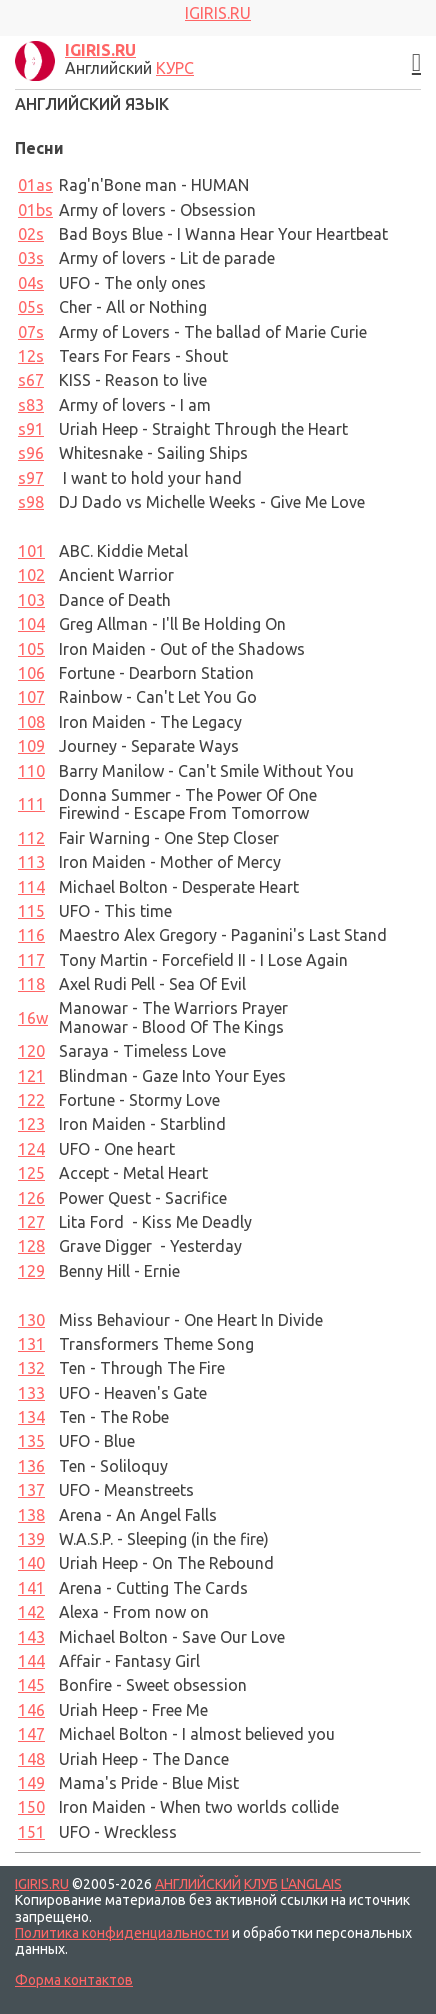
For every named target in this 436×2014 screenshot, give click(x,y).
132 (31, 1368)
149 (31, 1783)
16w (33, 1018)
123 (31, 1124)
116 (31, 935)
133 (31, 1393)
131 (31, 1344)
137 (31, 1490)
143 (31, 1637)
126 (31, 1198)
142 (31, 1612)
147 (31, 1734)
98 (31, 502)
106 (31, 673)
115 (31, 911)
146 (31, 1710)
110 (31, 771)
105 (31, 649)
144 (31, 1661)
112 (31, 838)
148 (31, 1759)
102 (31, 575)
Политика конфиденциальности (122, 1933)
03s (31, 258)
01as (35, 185)
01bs (35, 210)
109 (31, 746)
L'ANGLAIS (311, 1884)
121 (31, 1076)
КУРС (175, 68)
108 (31, 722)
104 (31, 624)
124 (31, 1149)
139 (31, 1539)
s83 (31, 405)
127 (31, 1222)
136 (31, 1466)
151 (31, 1832)
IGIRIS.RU (42, 1884)
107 (31, 697)
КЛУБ (261, 1884)
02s (31, 234)
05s (31, 307)
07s (31, 332)
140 (31, 1563)
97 (31, 478)
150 (31, 1807)
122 (31, 1100)
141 (31, 1588)
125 (31, 1173)
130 (31, 1320)
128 (31, 1246)
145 (31, 1685)
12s (31, 356)
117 (31, 960)
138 (31, 1515)
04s (31, 283)
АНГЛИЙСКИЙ (198, 1884)
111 (31, 804)
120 (31, 1051)
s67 (31, 380)
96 (31, 453)
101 (31, 551)
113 (31, 862)
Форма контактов (74, 1980)
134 (31, 1417)
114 (31, 887)
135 (31, 1441)
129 (31, 1271)
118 (31, 984)
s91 (31, 429)
